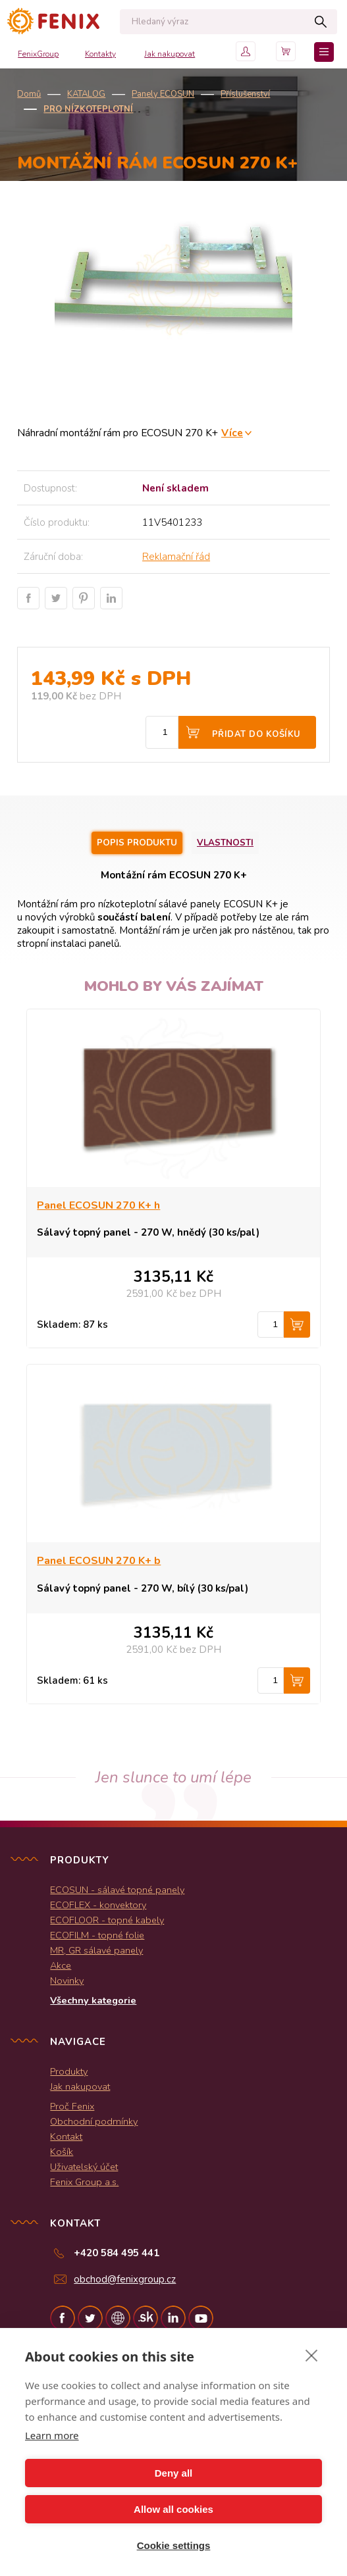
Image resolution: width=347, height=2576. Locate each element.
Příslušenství (245, 94)
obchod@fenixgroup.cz (125, 2279)
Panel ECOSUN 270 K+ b (99, 1560)
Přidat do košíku (256, 734)
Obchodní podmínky (94, 2121)
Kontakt (66, 2136)
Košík (61, 2151)
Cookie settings (174, 2545)
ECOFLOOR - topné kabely (107, 1920)
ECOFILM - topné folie (97, 1935)
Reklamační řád (176, 556)
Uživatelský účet (84, 2166)
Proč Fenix (72, 2106)
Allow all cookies (173, 2509)
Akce (60, 1965)
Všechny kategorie (93, 2000)
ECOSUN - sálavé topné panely (117, 1889)
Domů (29, 94)
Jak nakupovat (169, 54)
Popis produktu (137, 843)
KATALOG (86, 94)
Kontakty (100, 54)
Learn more (52, 2435)
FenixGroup (38, 54)
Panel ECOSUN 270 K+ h (98, 1205)
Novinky (67, 1980)
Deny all (174, 2473)
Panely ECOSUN (163, 94)
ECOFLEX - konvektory (98, 1904)
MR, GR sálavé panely (96, 1950)
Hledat (320, 21)
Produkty (69, 2071)
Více (232, 433)
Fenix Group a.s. (84, 2181)
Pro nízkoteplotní (88, 109)
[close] (312, 2354)
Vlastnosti (225, 843)
